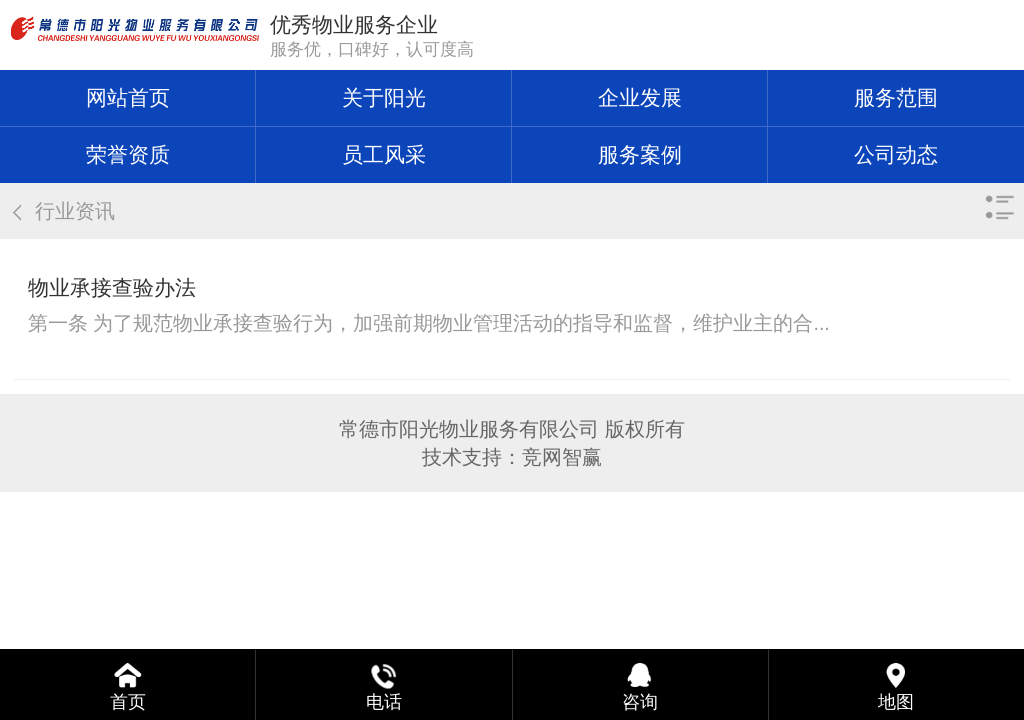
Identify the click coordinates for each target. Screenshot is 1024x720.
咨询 (640, 702)
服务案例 (640, 154)
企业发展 (640, 97)
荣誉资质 (128, 154)
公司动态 (896, 154)
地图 (896, 702)
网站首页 (128, 97)
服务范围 (896, 97)
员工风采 (384, 154)
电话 (384, 702)
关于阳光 (384, 97)
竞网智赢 (562, 457)
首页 (128, 702)
